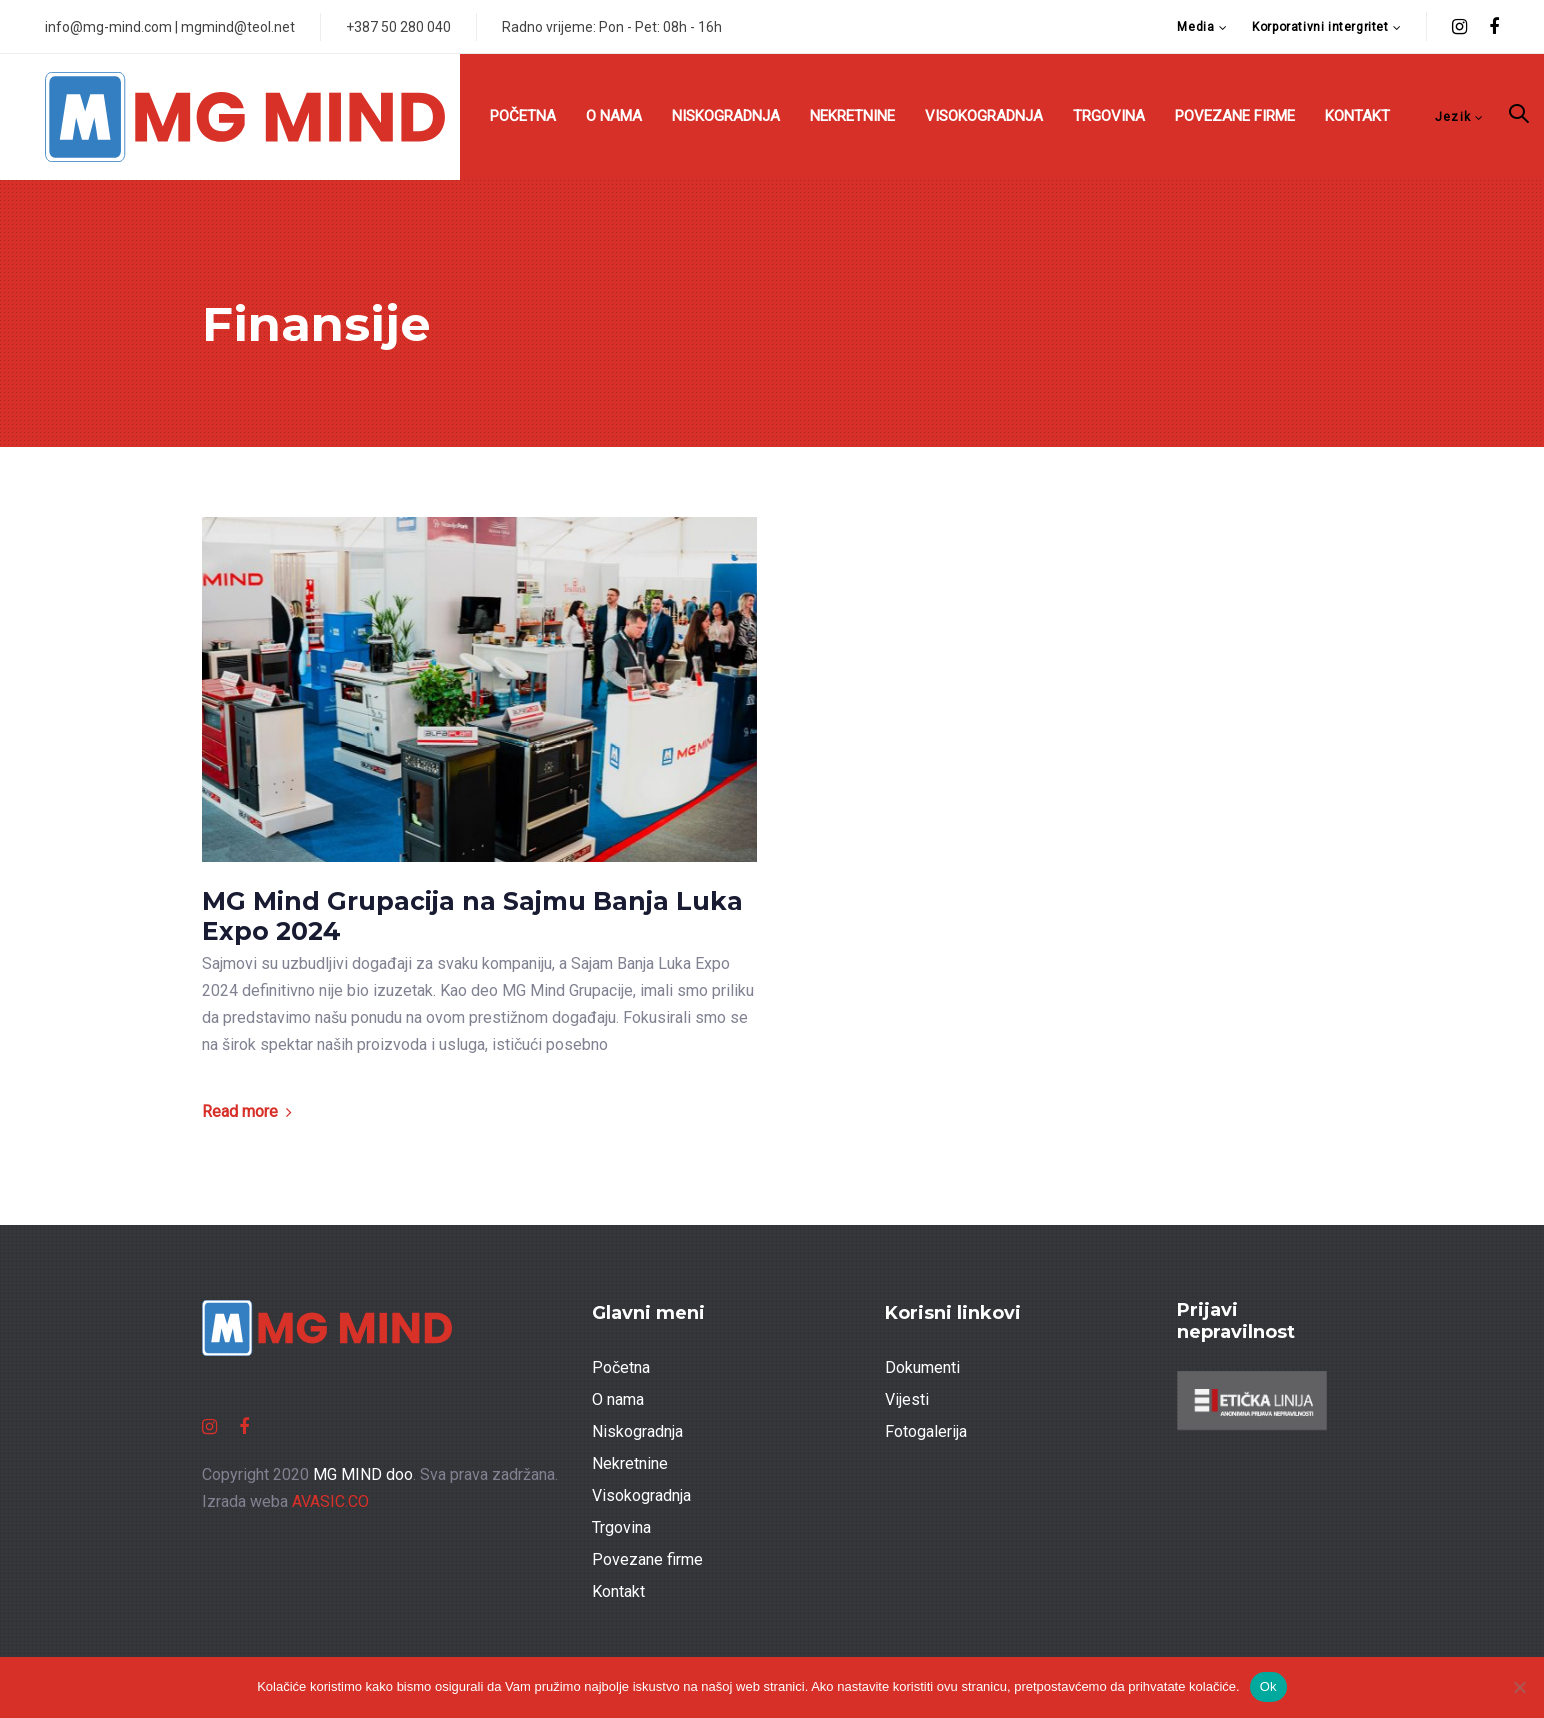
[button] (1202, 27)
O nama (618, 1399)
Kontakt (618, 1591)
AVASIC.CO (330, 1501)
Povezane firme (647, 1559)
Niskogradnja (637, 1431)
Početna (621, 1367)
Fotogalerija (926, 1431)
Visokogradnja (641, 1495)
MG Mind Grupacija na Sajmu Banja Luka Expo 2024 (472, 916)
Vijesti (907, 1399)
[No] (1519, 1687)
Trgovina (621, 1527)
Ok (1268, 1686)
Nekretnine (630, 1463)
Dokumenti (922, 1367)
